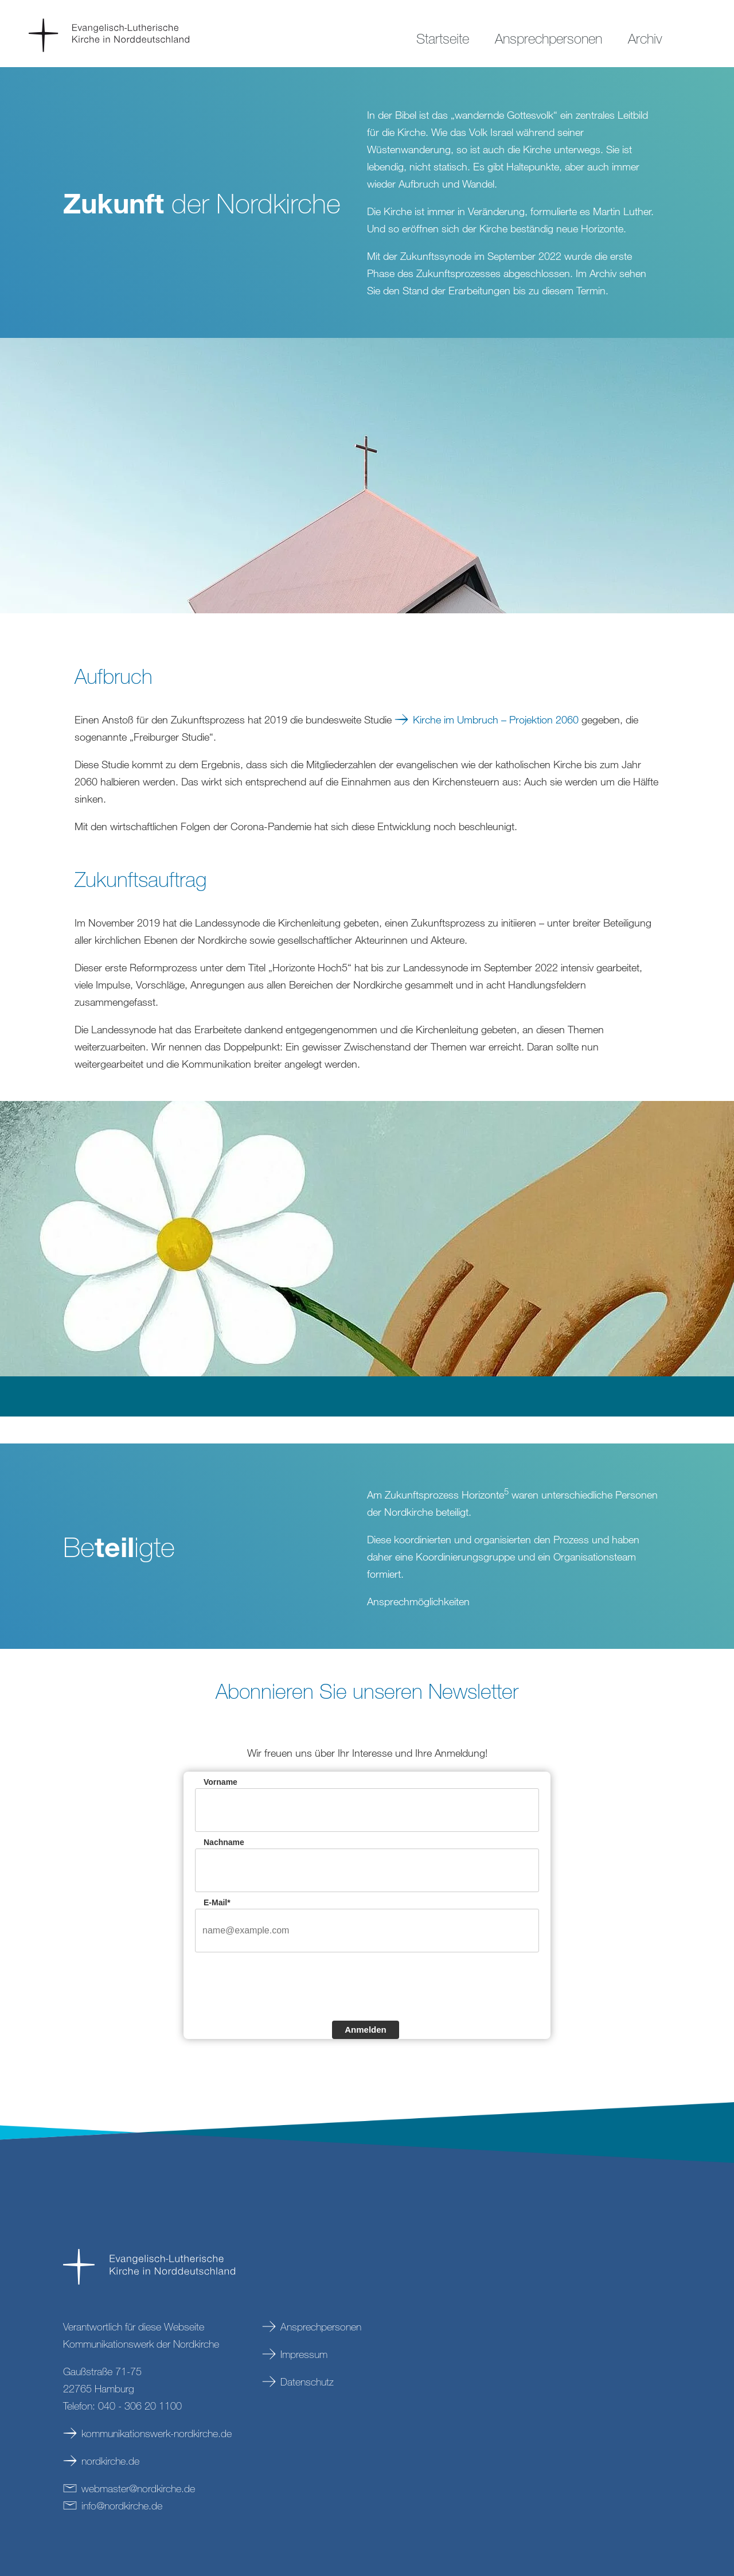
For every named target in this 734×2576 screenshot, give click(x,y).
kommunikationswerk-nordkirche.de (156, 2433)
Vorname (220, 1782)
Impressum (303, 2354)
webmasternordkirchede (138, 2488)
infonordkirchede (121, 2505)
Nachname (224, 1842)
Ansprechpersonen (320, 2326)
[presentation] (282, 1985)
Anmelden (365, 2029)
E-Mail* (217, 1902)
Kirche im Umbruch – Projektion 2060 (496, 719)
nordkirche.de (110, 2460)
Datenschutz (307, 2381)
